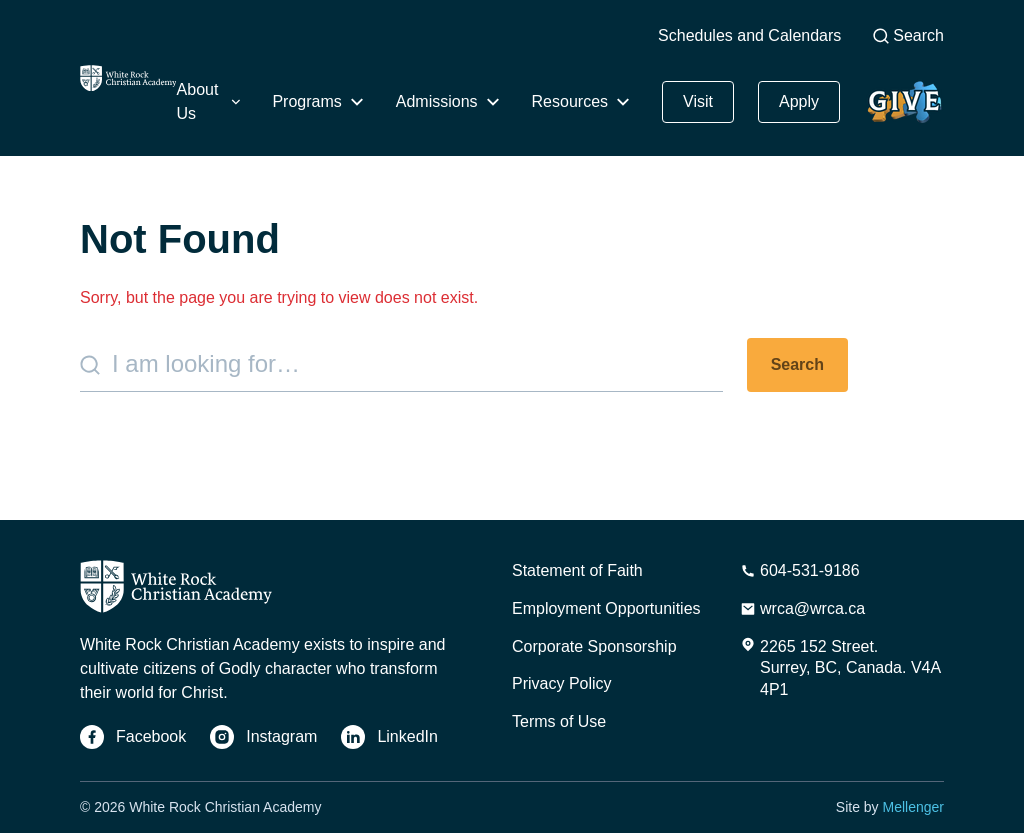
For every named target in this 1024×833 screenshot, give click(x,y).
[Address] (842, 668)
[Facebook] (133, 737)
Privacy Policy (562, 683)
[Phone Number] (800, 571)
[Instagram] (263, 737)
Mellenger (913, 807)
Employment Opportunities (606, 608)
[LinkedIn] (389, 737)
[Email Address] (802, 609)
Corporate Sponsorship (594, 646)
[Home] (128, 78)
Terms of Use (559, 721)
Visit (698, 101)
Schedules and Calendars (749, 35)
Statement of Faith (577, 570)
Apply (799, 101)
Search (908, 35)
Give (904, 102)
